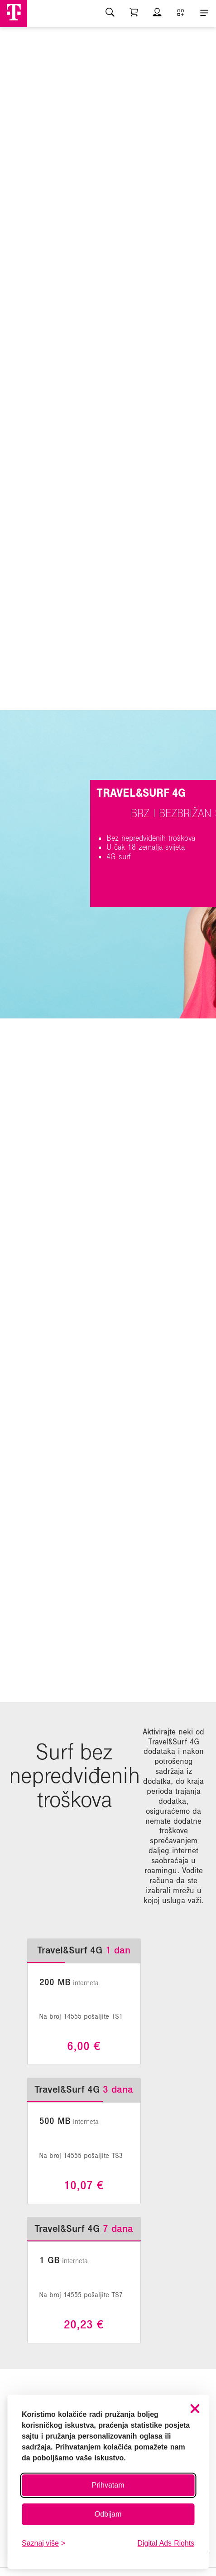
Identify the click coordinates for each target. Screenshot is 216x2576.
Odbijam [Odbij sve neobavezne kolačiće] (108, 2514)
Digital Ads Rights (166, 2543)
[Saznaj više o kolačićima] (43, 2543)
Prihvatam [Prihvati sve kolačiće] (107, 2485)
